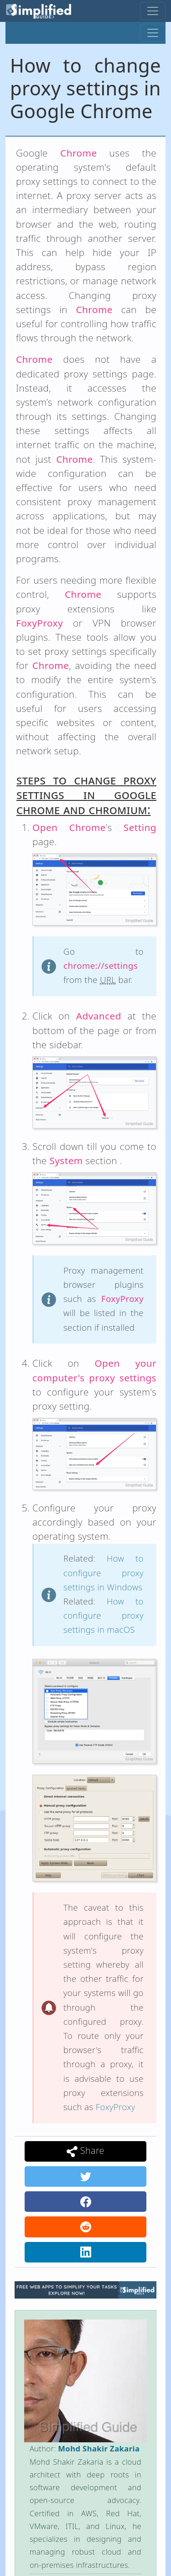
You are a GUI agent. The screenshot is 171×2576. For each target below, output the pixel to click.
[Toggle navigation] (153, 11)
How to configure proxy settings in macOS (103, 1615)
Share (85, 2150)
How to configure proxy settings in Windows (103, 1572)
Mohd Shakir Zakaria (99, 2448)
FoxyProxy (115, 2106)
